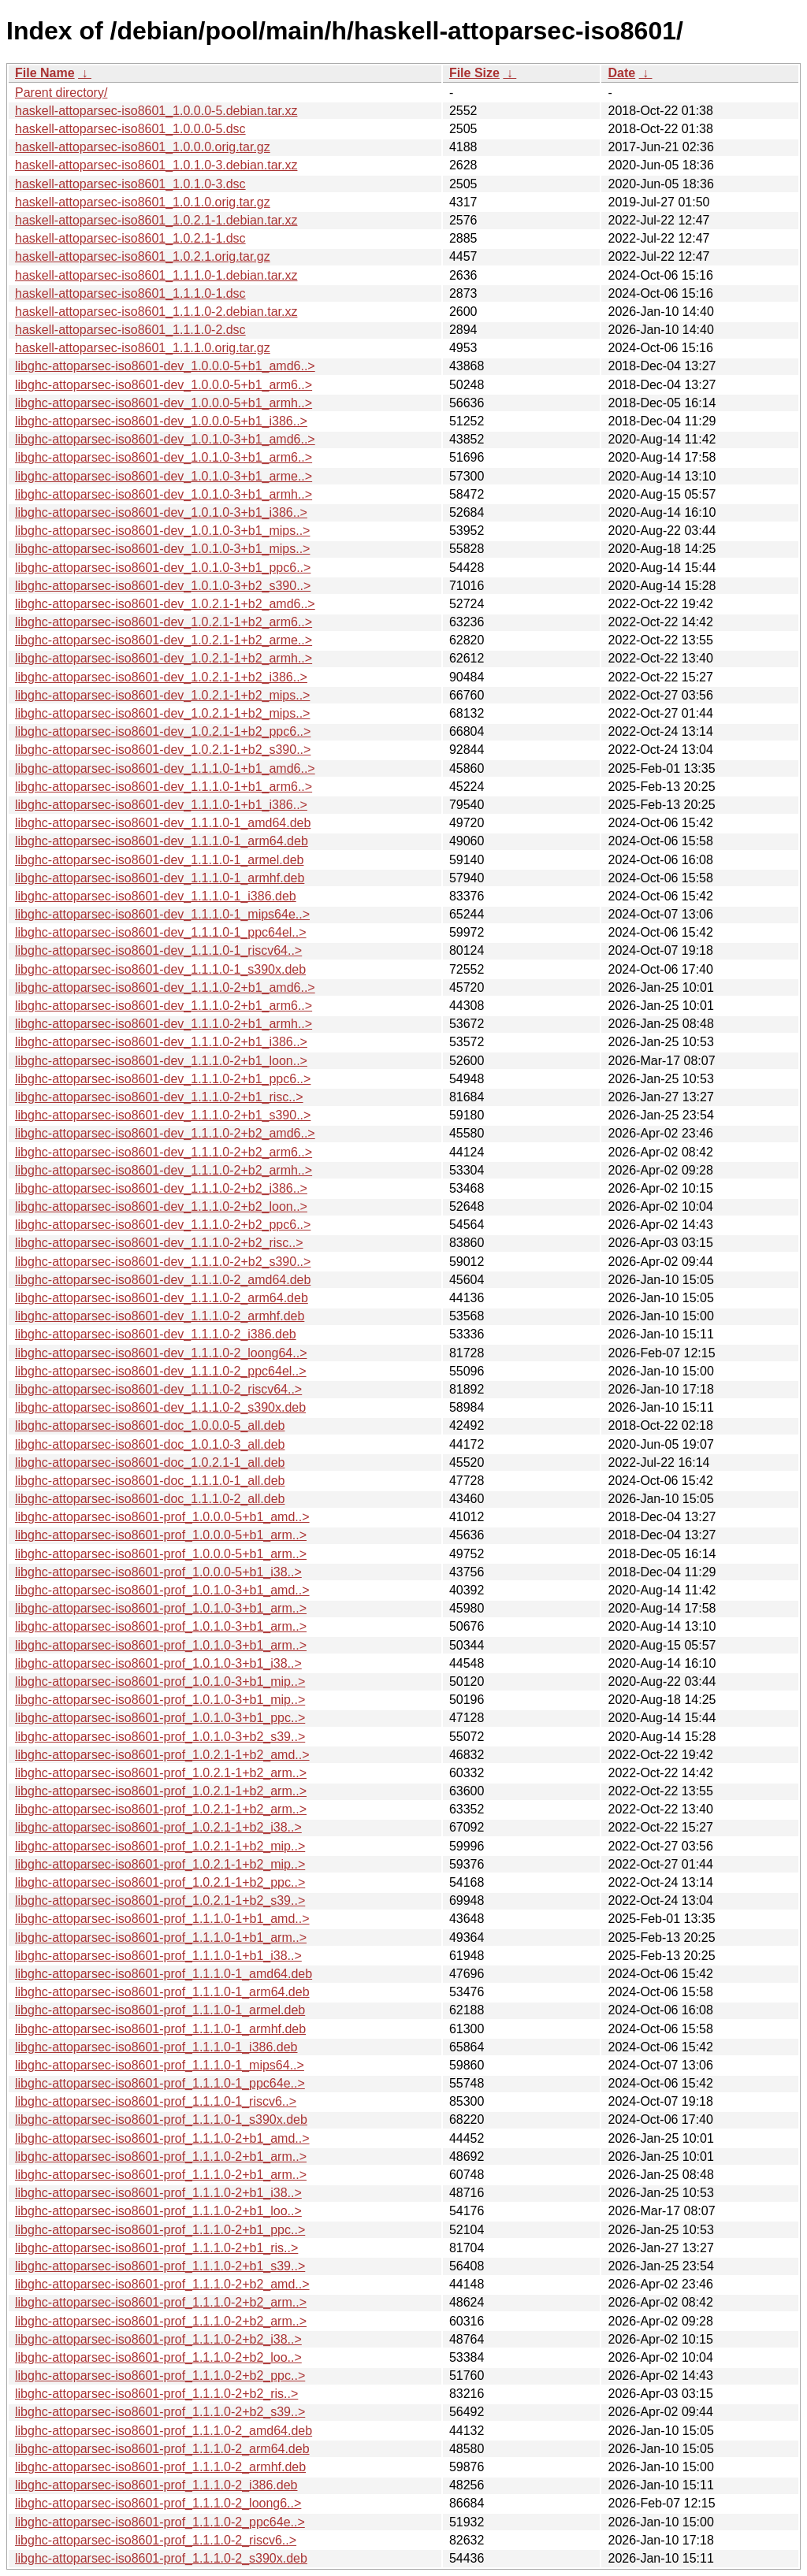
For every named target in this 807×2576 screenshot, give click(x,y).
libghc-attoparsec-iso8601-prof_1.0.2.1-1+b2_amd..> (162, 1754)
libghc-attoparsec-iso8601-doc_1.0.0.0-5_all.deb (149, 1425)
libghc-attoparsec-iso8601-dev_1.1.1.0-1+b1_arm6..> (163, 786)
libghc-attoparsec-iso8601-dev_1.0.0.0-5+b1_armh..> (163, 403)
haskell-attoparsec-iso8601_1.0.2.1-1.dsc (130, 238)
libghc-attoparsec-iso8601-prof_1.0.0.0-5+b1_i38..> (158, 1572)
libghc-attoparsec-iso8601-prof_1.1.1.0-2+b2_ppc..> (160, 2375)
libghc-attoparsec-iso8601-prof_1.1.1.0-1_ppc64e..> (160, 2083)
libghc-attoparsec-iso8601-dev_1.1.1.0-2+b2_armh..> (163, 1170)
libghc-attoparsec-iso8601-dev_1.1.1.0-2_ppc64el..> (161, 1371)
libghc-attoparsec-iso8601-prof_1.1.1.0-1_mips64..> (159, 2065)
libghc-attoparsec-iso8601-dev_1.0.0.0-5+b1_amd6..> (165, 366)
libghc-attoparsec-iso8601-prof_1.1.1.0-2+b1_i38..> (158, 2192)
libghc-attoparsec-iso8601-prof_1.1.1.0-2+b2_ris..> (156, 2393)
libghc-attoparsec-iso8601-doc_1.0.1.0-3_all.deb (149, 1444)
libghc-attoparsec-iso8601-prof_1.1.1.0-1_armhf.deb (160, 2029)
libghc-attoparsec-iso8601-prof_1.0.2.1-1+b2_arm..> (161, 1773)
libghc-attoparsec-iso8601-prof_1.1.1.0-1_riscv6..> (155, 2101)
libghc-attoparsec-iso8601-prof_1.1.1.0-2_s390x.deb (161, 2558)
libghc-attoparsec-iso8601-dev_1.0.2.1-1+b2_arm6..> (163, 622)
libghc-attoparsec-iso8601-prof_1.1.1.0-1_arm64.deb (162, 1992)
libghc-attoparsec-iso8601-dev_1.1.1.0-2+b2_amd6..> (165, 1133)
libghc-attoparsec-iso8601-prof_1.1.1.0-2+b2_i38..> (158, 2339)
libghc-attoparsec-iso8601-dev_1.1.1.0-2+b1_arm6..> (163, 1005)
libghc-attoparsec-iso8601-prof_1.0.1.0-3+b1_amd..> (162, 1590)
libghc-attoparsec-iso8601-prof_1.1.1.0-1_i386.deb (156, 2047)
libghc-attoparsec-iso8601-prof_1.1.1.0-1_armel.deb (160, 2010)
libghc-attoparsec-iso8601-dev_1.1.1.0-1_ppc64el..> (161, 932)
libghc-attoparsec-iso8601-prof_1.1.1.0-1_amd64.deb (163, 1973)
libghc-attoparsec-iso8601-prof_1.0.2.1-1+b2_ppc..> (160, 1882)
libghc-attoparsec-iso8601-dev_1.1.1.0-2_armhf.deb (159, 1316)
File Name (45, 73)
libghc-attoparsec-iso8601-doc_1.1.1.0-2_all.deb (149, 1498)
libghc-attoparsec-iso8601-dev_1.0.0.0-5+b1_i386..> (161, 421)
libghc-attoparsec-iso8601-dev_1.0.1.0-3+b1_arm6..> (163, 457)
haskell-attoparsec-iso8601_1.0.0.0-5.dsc (130, 128)
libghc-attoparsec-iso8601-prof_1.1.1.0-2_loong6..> (158, 2503)
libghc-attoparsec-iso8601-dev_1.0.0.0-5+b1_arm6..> (163, 385)
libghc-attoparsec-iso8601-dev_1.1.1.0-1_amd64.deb (163, 823)
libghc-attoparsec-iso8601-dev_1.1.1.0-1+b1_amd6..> (165, 768)
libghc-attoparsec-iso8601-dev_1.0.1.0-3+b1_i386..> (161, 512)
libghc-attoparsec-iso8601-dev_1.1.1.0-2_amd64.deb (163, 1279)
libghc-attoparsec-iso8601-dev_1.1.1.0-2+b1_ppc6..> (163, 1079)
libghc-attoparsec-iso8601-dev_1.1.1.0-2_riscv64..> (158, 1389)
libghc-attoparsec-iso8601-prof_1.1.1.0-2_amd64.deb (163, 2430)
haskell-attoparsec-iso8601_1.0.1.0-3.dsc (130, 184)
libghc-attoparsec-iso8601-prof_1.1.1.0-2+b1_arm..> (161, 2156)
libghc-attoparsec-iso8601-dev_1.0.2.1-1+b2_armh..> (163, 658)
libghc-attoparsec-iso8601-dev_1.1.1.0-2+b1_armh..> (163, 1023)
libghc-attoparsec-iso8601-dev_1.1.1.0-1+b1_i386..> (161, 804)
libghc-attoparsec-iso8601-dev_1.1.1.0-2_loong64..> (161, 1353)
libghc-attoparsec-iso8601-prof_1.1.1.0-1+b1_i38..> (158, 1955)
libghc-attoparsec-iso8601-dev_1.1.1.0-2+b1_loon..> (161, 1060)
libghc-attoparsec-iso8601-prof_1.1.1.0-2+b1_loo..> (158, 2211)
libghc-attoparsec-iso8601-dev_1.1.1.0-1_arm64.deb (161, 841)
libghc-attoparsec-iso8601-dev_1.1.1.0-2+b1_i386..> (161, 1042)
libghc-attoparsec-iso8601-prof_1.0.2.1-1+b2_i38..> (158, 1827)
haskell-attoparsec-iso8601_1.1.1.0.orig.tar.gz (142, 347)
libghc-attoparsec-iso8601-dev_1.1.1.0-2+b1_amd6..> (165, 987)
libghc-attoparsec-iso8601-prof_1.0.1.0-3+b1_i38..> (158, 1663)
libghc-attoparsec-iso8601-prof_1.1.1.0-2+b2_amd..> (162, 2284)
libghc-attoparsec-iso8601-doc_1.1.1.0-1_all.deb (149, 1480)
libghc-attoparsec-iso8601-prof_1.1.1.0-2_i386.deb (156, 2485)
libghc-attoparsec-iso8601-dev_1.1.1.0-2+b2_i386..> (161, 1188)
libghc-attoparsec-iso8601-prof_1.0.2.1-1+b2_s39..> (160, 1900)
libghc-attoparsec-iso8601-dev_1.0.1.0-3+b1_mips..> (162, 530)
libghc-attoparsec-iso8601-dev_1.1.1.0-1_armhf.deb (159, 878)
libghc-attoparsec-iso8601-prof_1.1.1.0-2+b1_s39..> (160, 2266)
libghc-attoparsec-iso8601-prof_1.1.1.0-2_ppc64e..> (160, 2522)
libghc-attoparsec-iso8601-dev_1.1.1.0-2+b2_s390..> (163, 1261)
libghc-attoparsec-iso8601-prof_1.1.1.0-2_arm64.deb (162, 2448)
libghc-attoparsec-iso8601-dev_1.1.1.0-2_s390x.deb (160, 1407)
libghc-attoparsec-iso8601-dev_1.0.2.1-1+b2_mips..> (162, 695)
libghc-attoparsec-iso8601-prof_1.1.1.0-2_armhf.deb (160, 2467)
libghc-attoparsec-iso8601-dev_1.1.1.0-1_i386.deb (155, 896)
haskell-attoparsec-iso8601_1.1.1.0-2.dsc (130, 329)
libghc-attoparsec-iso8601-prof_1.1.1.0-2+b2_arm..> (161, 2302)
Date (621, 73)
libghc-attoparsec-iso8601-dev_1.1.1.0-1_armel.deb (159, 860)
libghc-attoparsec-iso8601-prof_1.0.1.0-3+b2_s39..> (160, 1736)
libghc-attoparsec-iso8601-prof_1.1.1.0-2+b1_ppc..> (160, 2229)
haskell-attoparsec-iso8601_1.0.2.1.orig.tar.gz (142, 256)
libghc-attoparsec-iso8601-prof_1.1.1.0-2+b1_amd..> (162, 2138)
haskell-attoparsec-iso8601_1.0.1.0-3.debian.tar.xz (156, 165)
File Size (474, 73)
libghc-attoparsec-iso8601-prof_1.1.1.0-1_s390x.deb (161, 2119)
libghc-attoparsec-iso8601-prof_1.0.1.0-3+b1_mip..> (160, 1681)
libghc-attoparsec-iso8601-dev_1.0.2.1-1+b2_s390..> (163, 749)
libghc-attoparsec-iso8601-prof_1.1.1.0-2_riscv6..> (155, 2540)
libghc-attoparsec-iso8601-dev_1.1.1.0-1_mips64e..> (162, 914)
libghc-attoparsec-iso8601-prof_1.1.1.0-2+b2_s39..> (160, 2411)
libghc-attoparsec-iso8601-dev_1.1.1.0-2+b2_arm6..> (163, 1152)
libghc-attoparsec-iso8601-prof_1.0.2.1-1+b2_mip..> (160, 1846)
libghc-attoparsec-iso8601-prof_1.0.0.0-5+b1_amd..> (162, 1517)
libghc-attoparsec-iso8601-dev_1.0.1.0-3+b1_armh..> (163, 494)
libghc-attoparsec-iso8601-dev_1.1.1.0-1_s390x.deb (160, 969)
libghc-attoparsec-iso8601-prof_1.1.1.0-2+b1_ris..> (156, 2248)
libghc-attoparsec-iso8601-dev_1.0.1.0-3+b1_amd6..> (165, 439)
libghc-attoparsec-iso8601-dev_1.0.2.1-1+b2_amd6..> (165, 604)
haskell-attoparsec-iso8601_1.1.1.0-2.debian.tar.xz (156, 311)
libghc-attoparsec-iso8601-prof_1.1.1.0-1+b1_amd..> (162, 1918)
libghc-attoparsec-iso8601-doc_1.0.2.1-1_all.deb (149, 1462)
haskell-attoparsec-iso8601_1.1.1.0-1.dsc (130, 293)
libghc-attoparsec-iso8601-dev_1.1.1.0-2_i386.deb (155, 1334)
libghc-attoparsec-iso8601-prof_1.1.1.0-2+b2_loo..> (158, 2357)
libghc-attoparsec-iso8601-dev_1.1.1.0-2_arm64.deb (161, 1298)
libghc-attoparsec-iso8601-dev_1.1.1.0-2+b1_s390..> (163, 1115)
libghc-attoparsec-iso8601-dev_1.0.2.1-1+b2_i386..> (161, 677)
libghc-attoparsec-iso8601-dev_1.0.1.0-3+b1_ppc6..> (163, 567)
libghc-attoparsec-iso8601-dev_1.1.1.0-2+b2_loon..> (161, 1206)
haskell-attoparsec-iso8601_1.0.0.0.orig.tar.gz (142, 147)
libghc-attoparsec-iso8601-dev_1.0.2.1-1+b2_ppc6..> (163, 731)
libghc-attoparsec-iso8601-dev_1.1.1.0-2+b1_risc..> (159, 1097)
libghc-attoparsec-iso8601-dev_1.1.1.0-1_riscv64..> (158, 950)
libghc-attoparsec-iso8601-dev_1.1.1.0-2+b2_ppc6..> (163, 1224)
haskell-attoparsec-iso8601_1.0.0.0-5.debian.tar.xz (156, 110)
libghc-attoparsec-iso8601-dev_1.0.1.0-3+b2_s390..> (163, 585)
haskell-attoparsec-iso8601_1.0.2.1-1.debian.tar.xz (156, 220)
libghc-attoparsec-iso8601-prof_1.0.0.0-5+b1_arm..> (161, 1535)
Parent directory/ (61, 92)
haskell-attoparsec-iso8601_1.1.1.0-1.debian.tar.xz (156, 275)
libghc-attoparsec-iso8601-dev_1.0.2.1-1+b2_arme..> (163, 640)
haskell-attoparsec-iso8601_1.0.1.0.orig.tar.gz (142, 202)
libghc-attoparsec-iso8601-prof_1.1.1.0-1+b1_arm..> (161, 1937)
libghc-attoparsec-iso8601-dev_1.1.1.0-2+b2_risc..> (159, 1242)
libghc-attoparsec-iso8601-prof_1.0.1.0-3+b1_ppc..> (160, 1717)
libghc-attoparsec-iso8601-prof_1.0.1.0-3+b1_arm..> (161, 1608)
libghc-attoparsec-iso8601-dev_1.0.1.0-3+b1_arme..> (163, 476)
